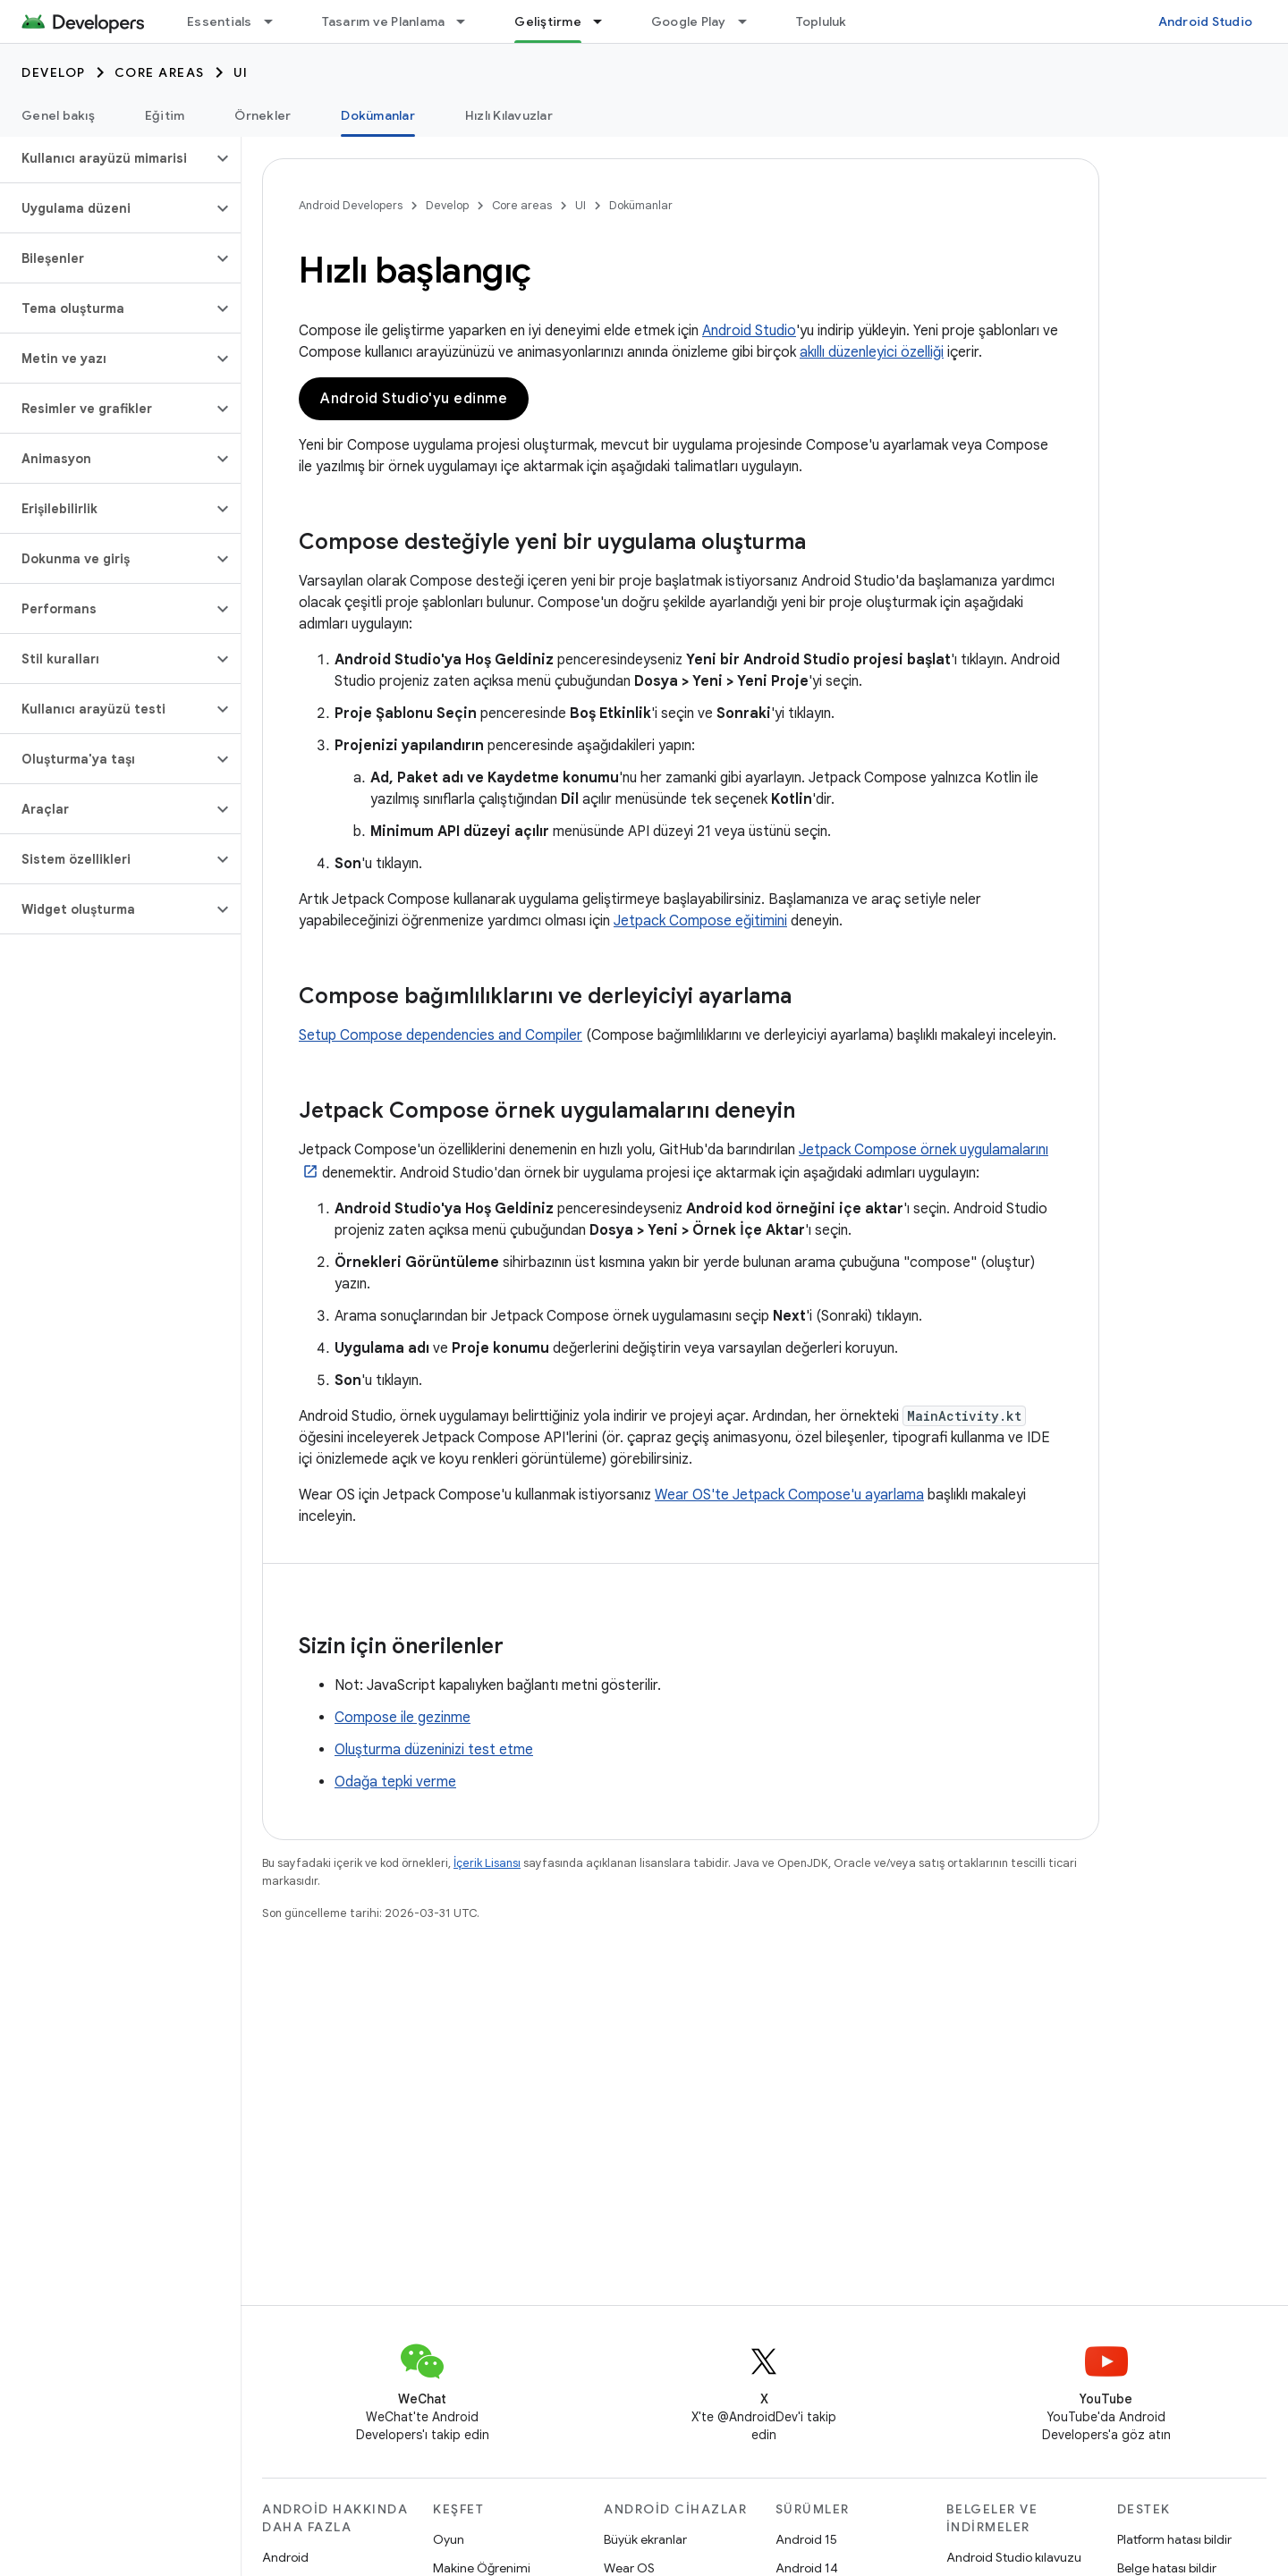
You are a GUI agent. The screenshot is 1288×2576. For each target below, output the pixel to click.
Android (285, 2557)
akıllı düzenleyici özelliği (872, 352)
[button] (106, 158)
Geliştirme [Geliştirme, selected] (547, 21)
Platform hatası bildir (1174, 2539)
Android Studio (1205, 21)
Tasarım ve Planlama (383, 21)
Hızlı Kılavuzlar (509, 115)
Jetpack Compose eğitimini (700, 921)
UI (241, 72)
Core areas (159, 72)
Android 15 (806, 2539)
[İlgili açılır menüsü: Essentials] (276, 21)
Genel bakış (58, 115)
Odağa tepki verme (395, 1782)
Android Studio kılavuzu (1013, 2557)
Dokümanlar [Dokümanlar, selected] (378, 115)
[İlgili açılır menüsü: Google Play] (750, 21)
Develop (53, 72)
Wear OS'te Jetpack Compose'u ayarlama (789, 1495)
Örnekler (262, 115)
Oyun (448, 2539)
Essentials (219, 21)
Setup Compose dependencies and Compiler (440, 1035)
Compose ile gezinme (402, 1718)
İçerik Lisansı (487, 1863)
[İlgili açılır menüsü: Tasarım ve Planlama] (469, 21)
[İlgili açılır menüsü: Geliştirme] (605, 21)
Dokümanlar (641, 205)
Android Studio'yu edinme (413, 399)
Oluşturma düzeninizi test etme (434, 1750)
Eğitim (165, 115)
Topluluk (821, 21)
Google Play (688, 21)
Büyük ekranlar (645, 2539)
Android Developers (350, 205)
